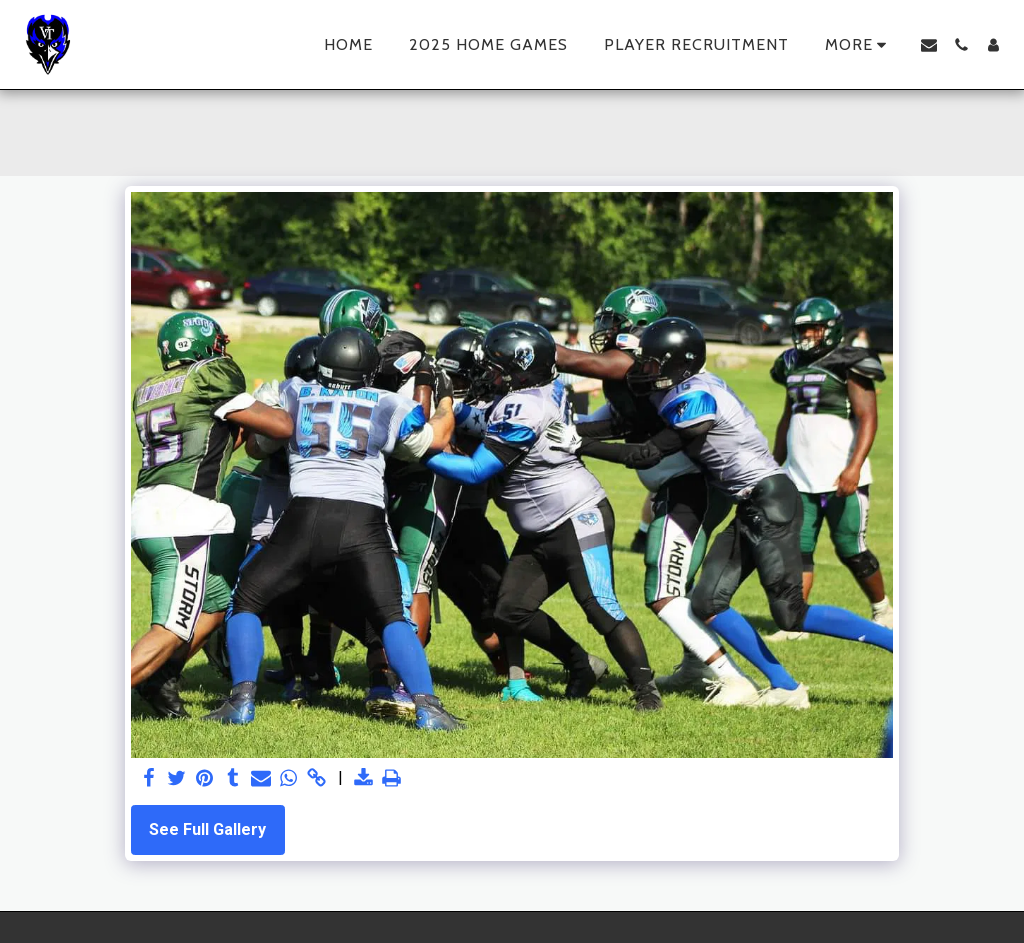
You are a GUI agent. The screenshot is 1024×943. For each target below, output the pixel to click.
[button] (929, 45)
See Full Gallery (207, 829)
